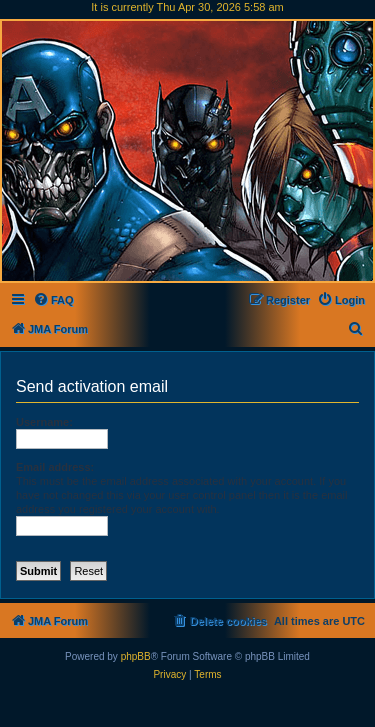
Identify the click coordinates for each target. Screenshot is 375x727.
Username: (44, 422)
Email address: (55, 467)
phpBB (136, 656)
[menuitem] (53, 300)
